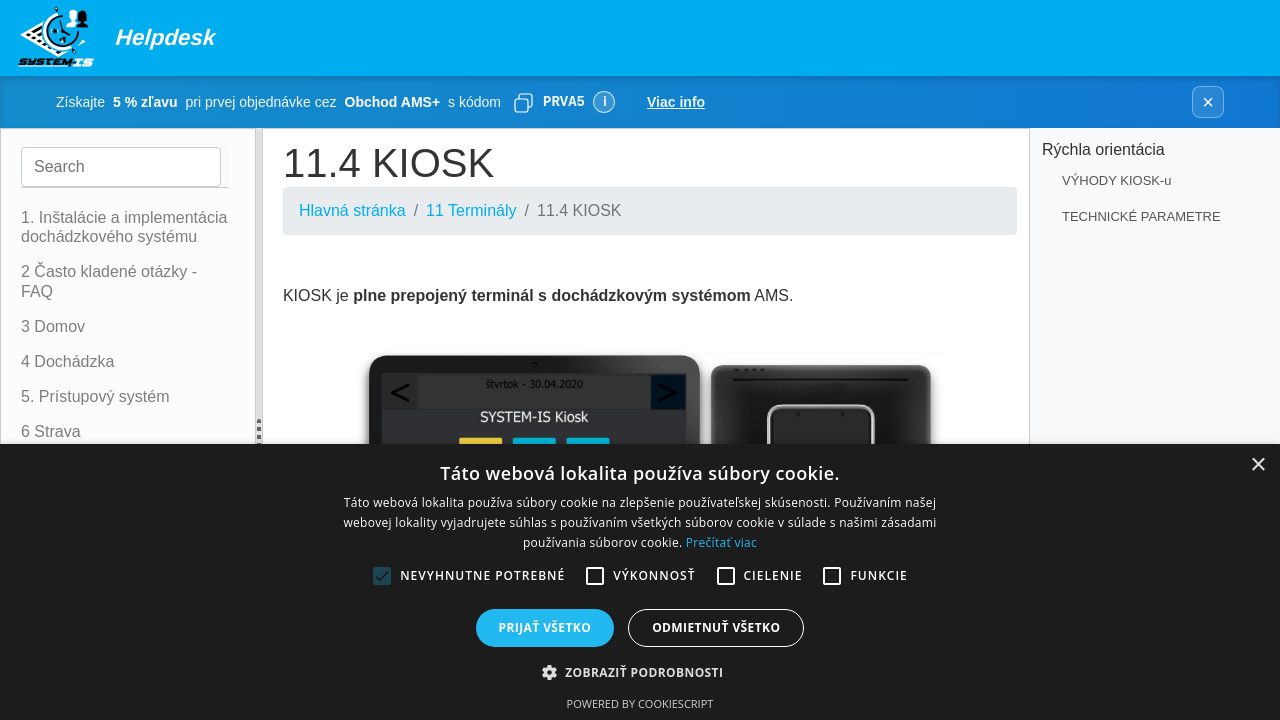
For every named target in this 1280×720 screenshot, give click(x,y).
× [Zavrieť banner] (1208, 102)
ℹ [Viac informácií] (604, 101)
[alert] (640, 582)
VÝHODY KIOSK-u (1117, 180)
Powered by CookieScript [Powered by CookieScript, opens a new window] (640, 703)
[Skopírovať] (523, 102)
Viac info (676, 102)
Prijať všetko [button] (545, 627)
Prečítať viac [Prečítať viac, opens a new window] (721, 542)
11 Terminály (471, 210)
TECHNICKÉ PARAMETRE (1141, 216)
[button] (640, 672)
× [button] (1257, 465)
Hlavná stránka (352, 210)
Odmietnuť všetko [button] (716, 627)
